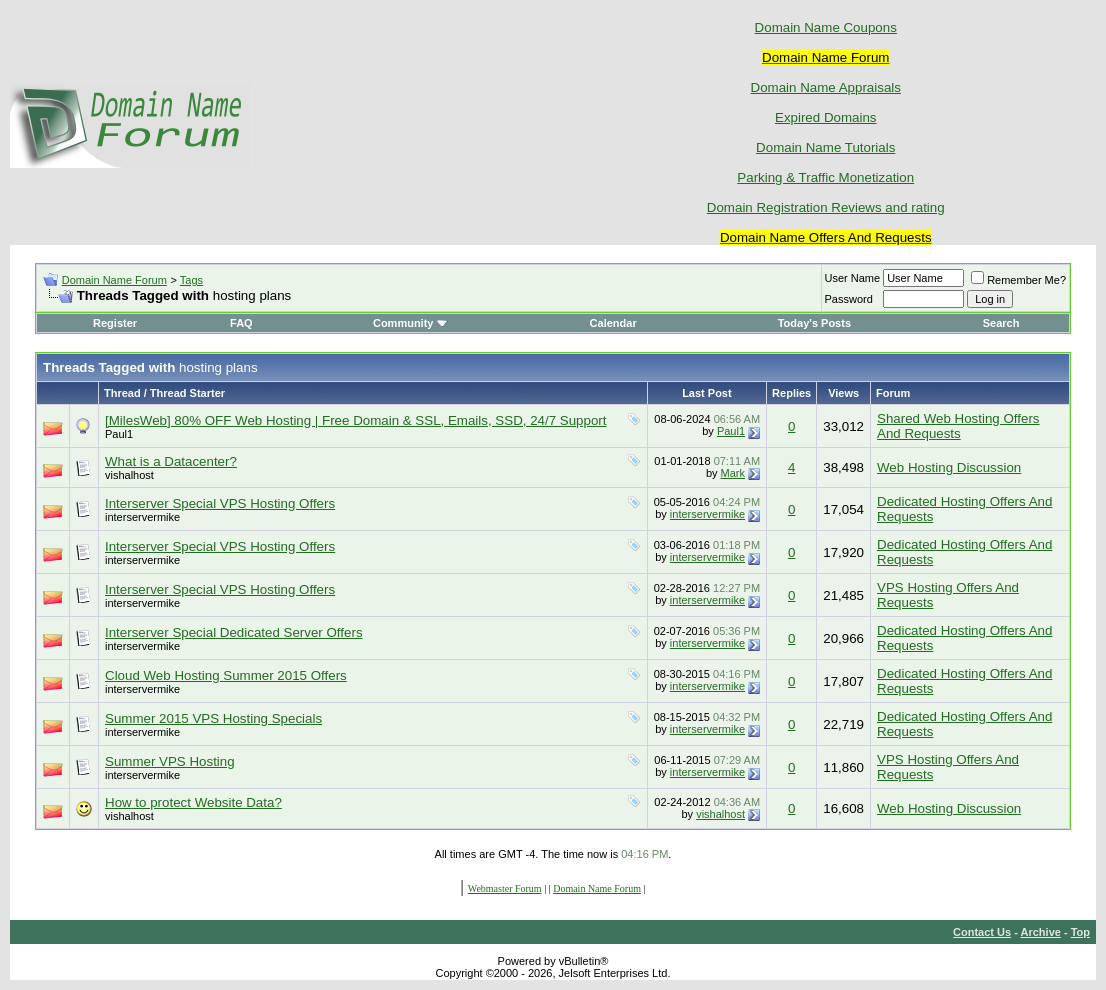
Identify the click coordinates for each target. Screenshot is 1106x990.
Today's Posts (814, 323)
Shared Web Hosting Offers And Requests (958, 426)
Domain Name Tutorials (825, 147)
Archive (1041, 932)
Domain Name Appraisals (826, 87)
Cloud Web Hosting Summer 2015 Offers (226, 675)
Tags (191, 280)
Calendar (613, 323)
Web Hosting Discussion (949, 467)
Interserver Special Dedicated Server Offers (234, 632)
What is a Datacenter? (171, 461)
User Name (853, 278)
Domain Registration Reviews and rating (826, 207)
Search (1001, 323)
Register (115, 323)
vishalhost (129, 475)
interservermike (142, 517)
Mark (733, 473)
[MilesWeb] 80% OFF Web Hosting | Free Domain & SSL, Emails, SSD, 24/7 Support (356, 420)
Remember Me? (1018, 280)
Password (849, 299)
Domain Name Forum (114, 280)
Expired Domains (825, 117)
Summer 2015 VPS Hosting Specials (213, 718)
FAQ (241, 323)
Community (410, 323)
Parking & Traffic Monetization (825, 177)
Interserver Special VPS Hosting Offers (220, 503)
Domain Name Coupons (826, 27)
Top (1080, 932)
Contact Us (982, 932)
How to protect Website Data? (193, 802)
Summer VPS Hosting (170, 761)
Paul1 (119, 434)
